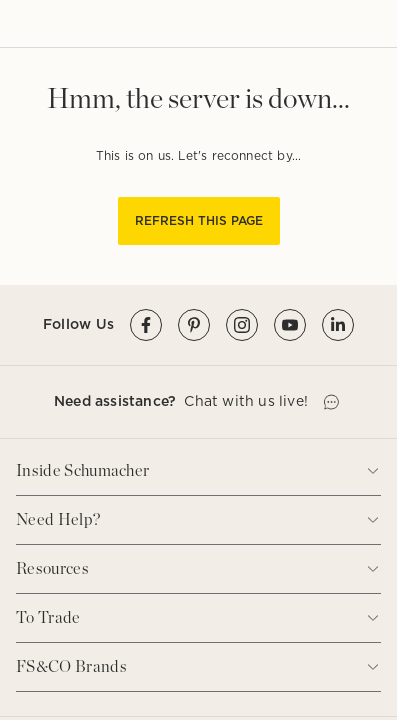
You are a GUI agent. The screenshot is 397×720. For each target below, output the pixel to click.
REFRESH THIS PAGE (199, 220)
